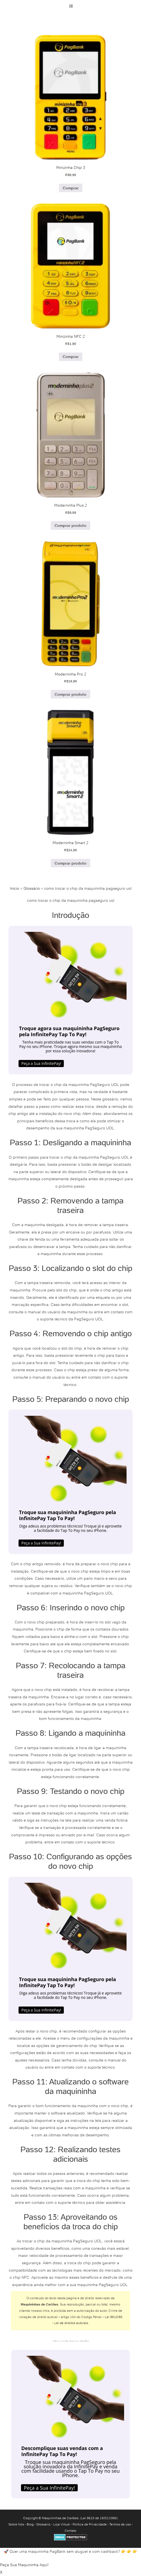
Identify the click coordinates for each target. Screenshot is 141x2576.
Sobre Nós (16, 2524)
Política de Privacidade (90, 2524)
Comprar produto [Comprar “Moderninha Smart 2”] (70, 863)
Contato (70, 2530)
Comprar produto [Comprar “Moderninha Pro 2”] (70, 694)
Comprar (71, 188)
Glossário (31, 888)
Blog (30, 2524)
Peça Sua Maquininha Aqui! (24, 2564)
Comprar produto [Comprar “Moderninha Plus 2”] (70, 525)
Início (14, 888)
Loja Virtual (61, 2524)
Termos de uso (120, 2524)
